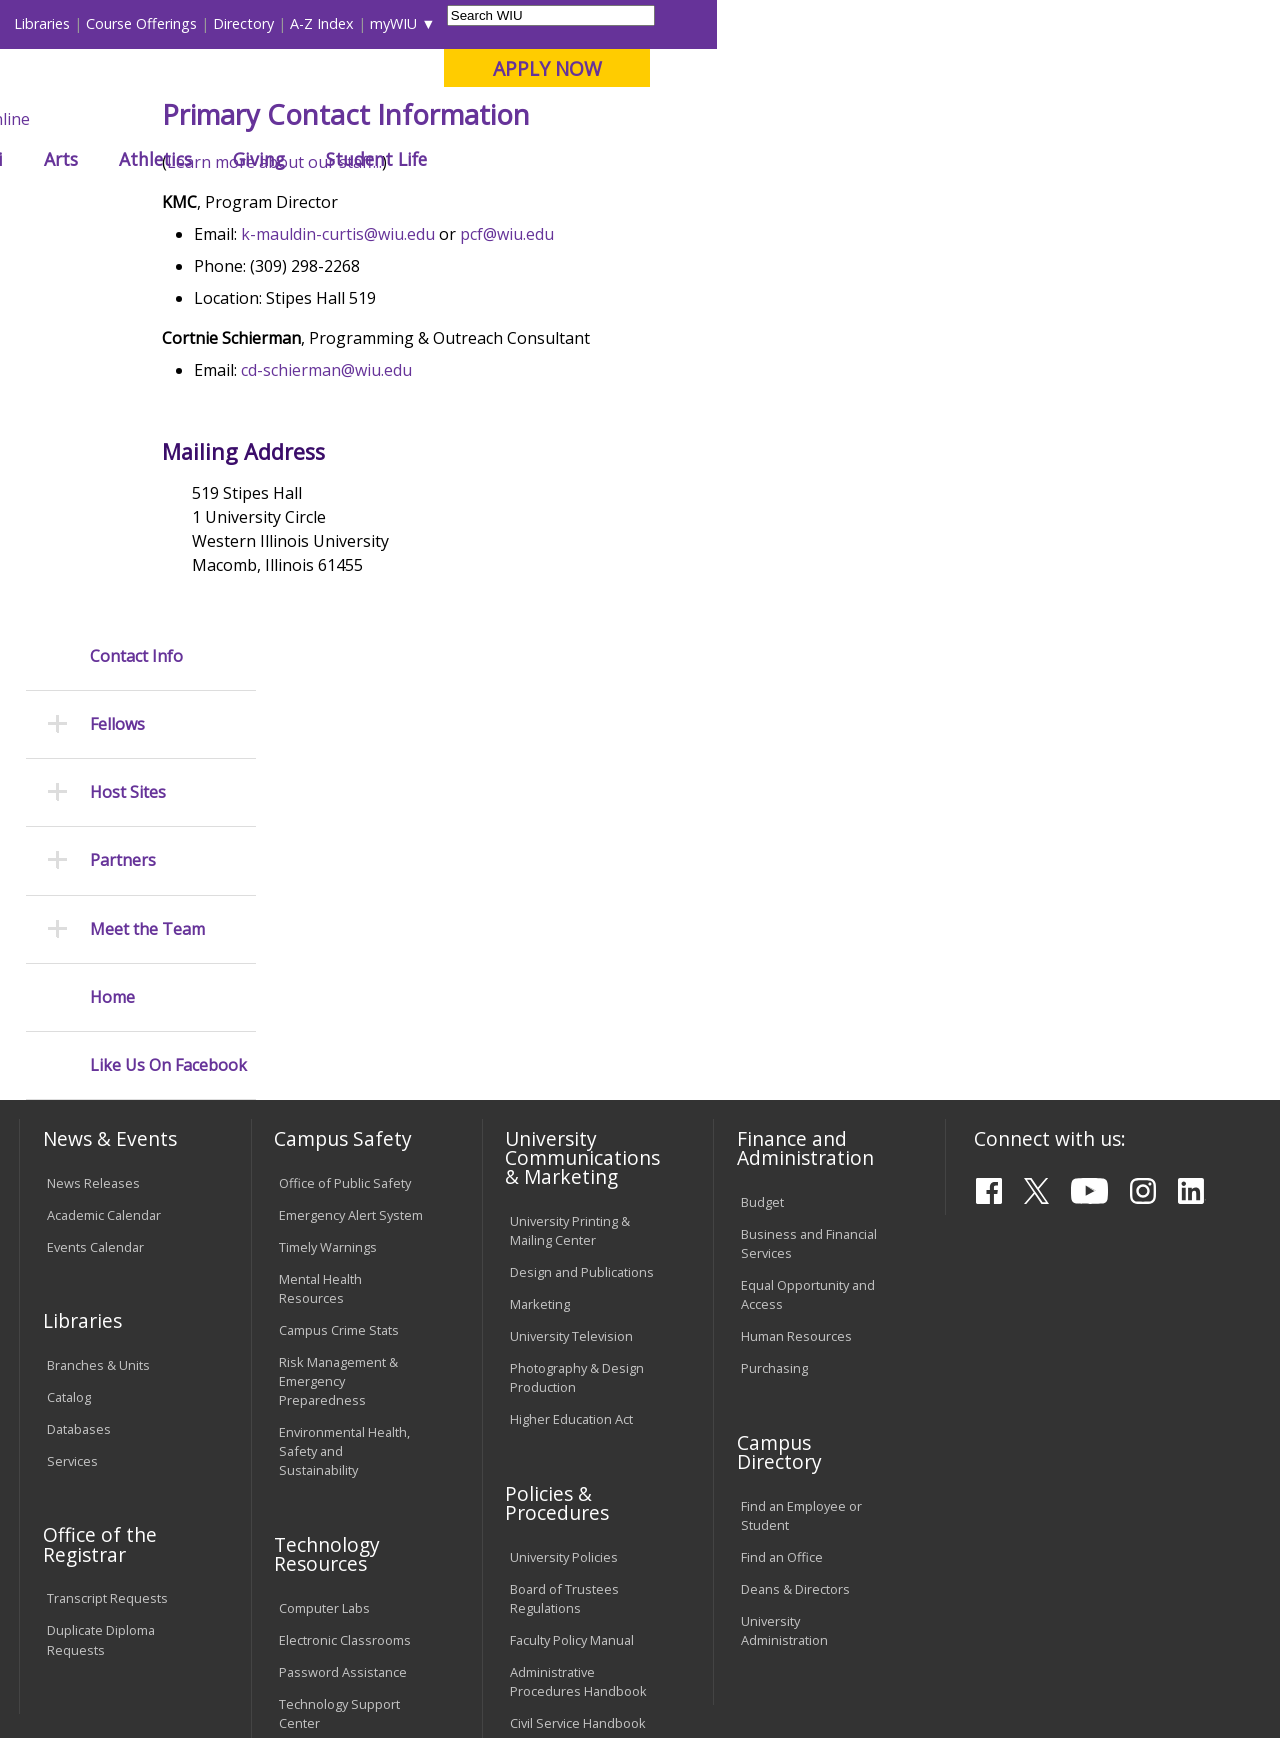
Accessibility (95, 1592)
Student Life (939, 159)
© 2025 (72, 1675)
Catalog (69, 1065)
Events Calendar (95, 914)
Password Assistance (343, 1340)
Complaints (543, 1474)
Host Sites (128, 404)
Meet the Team (147, 540)
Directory (806, 23)
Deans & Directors (795, 1256)
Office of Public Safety (345, 850)
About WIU (157, 159)
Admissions (418, 159)
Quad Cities (480, 119)
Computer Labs (324, 1276)
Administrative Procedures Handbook (578, 1349)
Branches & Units (98, 1033)
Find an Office (782, 1224)
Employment (213, 1592)
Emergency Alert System (351, 882)
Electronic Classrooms (345, 1308)
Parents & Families (87, 23)
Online (568, 119)
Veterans (446, 1592)
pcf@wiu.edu (614, 381)
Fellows (499, 204)
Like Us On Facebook (168, 677)
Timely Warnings (328, 914)
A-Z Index (885, 23)
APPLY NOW (1109, 68)
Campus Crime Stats (339, 997)
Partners (123, 472)
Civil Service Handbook (578, 1391)
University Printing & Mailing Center (570, 898)
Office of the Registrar (100, 1212)
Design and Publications (582, 940)
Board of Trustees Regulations (564, 1265)
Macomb (384, 119)
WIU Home (320, 204)
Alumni (536, 159)
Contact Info (136, 267)
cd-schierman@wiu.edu (433, 517)
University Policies (564, 1225)
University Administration (784, 1297)
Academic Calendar (104, 882)
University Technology (344, 1423)
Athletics (718, 159)
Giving (822, 159)
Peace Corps (415, 204)
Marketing (540, 972)
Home (112, 608)
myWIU (956, 23)
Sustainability (335, 1592)
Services (72, 1129)
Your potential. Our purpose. (222, 119)
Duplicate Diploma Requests (101, 1307)
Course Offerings (704, 23)
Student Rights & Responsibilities (560, 1432)
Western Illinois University (314, 86)
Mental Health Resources (320, 955)
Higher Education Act (571, 1087)
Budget (762, 870)
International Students (304, 23)
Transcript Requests (107, 1266)
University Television (571, 1004)
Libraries (605, 23)
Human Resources (796, 1004)
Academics (286, 159)
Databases (79, 1097)
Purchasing (774, 1036)
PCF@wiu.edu (1201, 1700)
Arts (624, 159)
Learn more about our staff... (381, 309)
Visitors (189, 23)
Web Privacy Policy (443, 1675)
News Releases (93, 850)
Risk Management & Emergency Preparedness (338, 1048)
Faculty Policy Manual (572, 1308)
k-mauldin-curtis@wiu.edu (445, 381)
